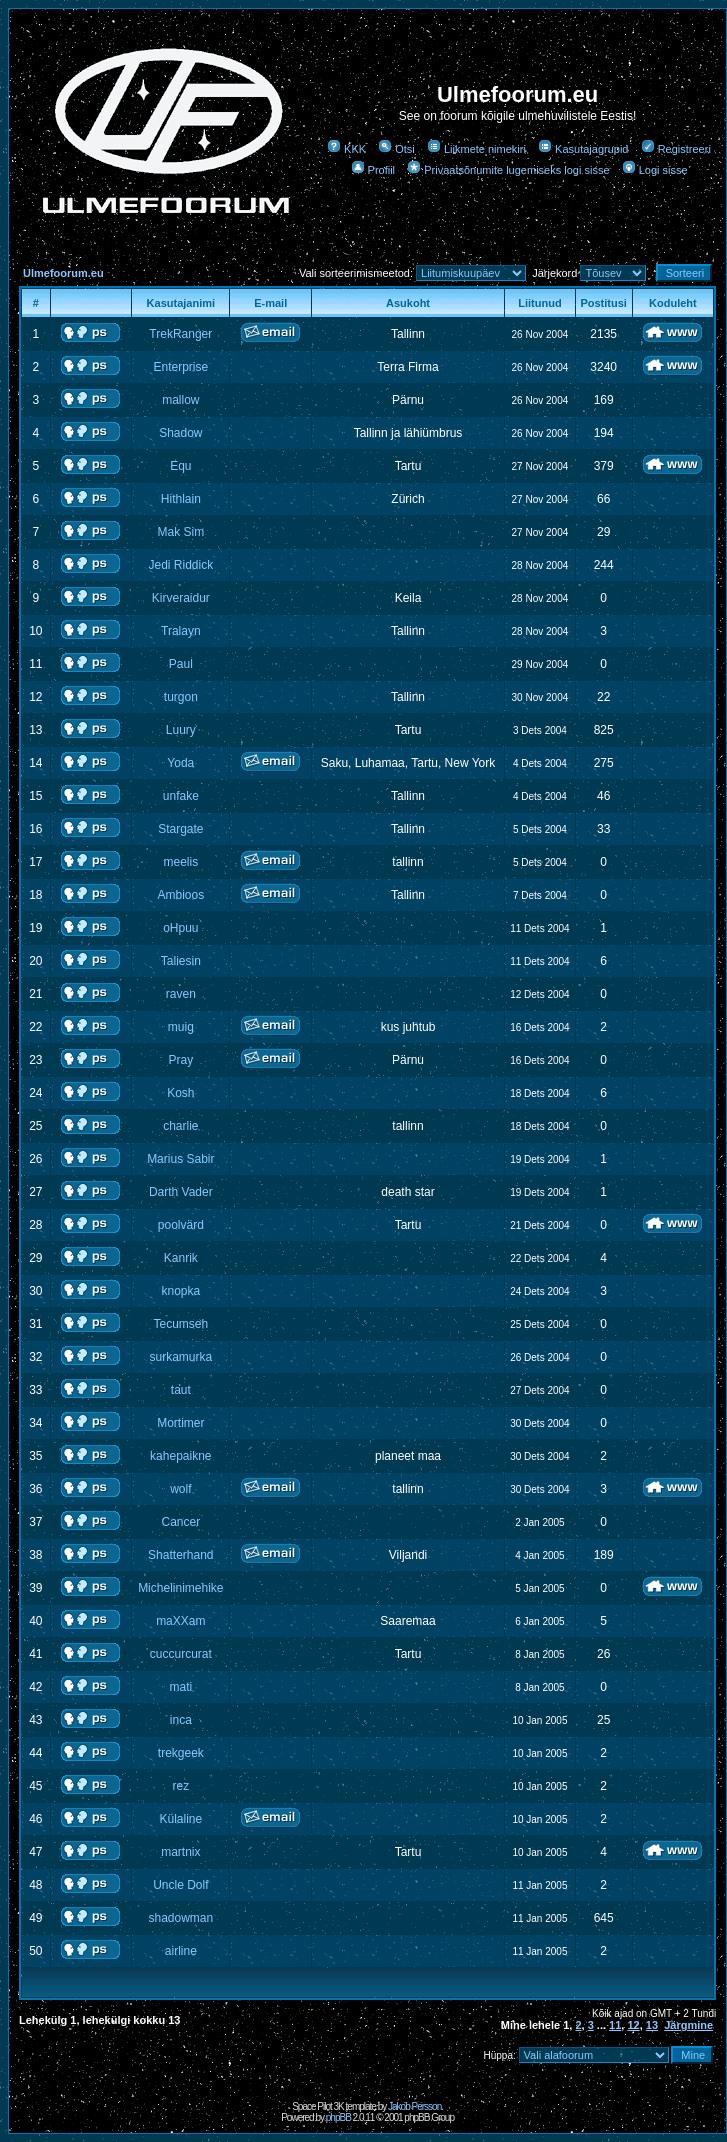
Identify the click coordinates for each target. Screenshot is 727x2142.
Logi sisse (655, 170)
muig (181, 1027)
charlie (180, 1126)
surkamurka (180, 1357)
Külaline (180, 1819)
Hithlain (181, 499)
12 (633, 2025)
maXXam (180, 1621)
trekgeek (181, 1753)
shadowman (180, 1918)
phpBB (338, 2117)
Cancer (180, 1522)
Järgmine (688, 2025)
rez (180, 1786)
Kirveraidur (181, 598)
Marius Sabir (180, 1159)
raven (181, 994)
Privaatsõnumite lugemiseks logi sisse (508, 170)
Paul (181, 664)
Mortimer (180, 1423)
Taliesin (181, 961)
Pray (180, 1060)
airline (181, 1951)
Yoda (180, 763)
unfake (181, 796)
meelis (180, 862)
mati (180, 1687)
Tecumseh (180, 1324)
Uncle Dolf (180, 1885)
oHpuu (180, 928)
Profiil (373, 170)
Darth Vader (181, 1192)
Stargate (180, 829)
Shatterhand (180, 1555)
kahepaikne (180, 1456)
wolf (180, 1489)
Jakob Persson (414, 2106)
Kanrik (181, 1258)
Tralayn (181, 631)
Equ (180, 466)
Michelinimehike (180, 1588)
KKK (346, 149)
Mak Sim (180, 532)
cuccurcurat (181, 1654)
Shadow (180, 433)
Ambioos (180, 895)
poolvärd (181, 1225)
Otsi (396, 149)
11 (615, 2025)
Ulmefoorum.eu (63, 273)
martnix (180, 1852)
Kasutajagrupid (583, 149)
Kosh (180, 1093)
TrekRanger (180, 334)
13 (652, 2025)
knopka (180, 1291)
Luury (181, 730)
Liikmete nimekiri (476, 149)
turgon (181, 697)
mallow (180, 400)
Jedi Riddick (180, 565)
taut (181, 1390)
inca (181, 1720)
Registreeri (676, 149)
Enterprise (180, 367)
